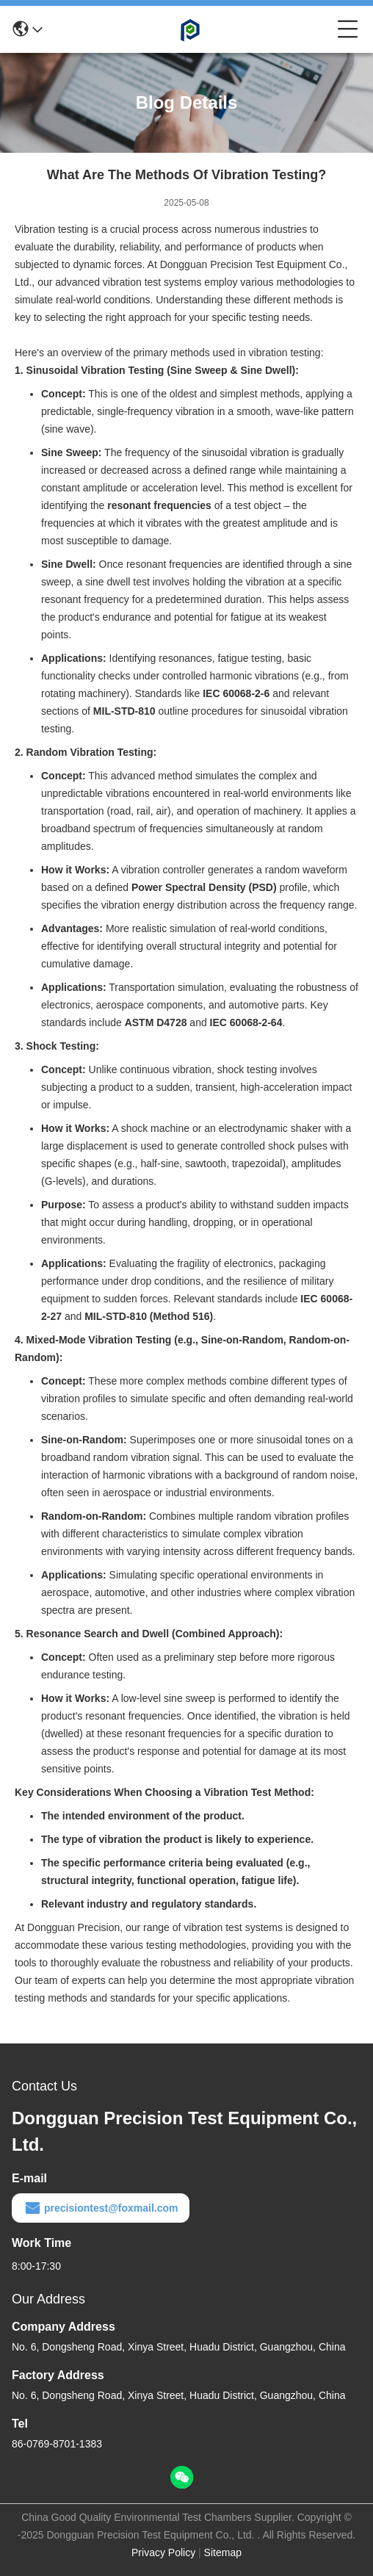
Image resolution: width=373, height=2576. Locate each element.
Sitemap (223, 2552)
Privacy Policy (163, 2552)
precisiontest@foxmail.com (100, 2208)
